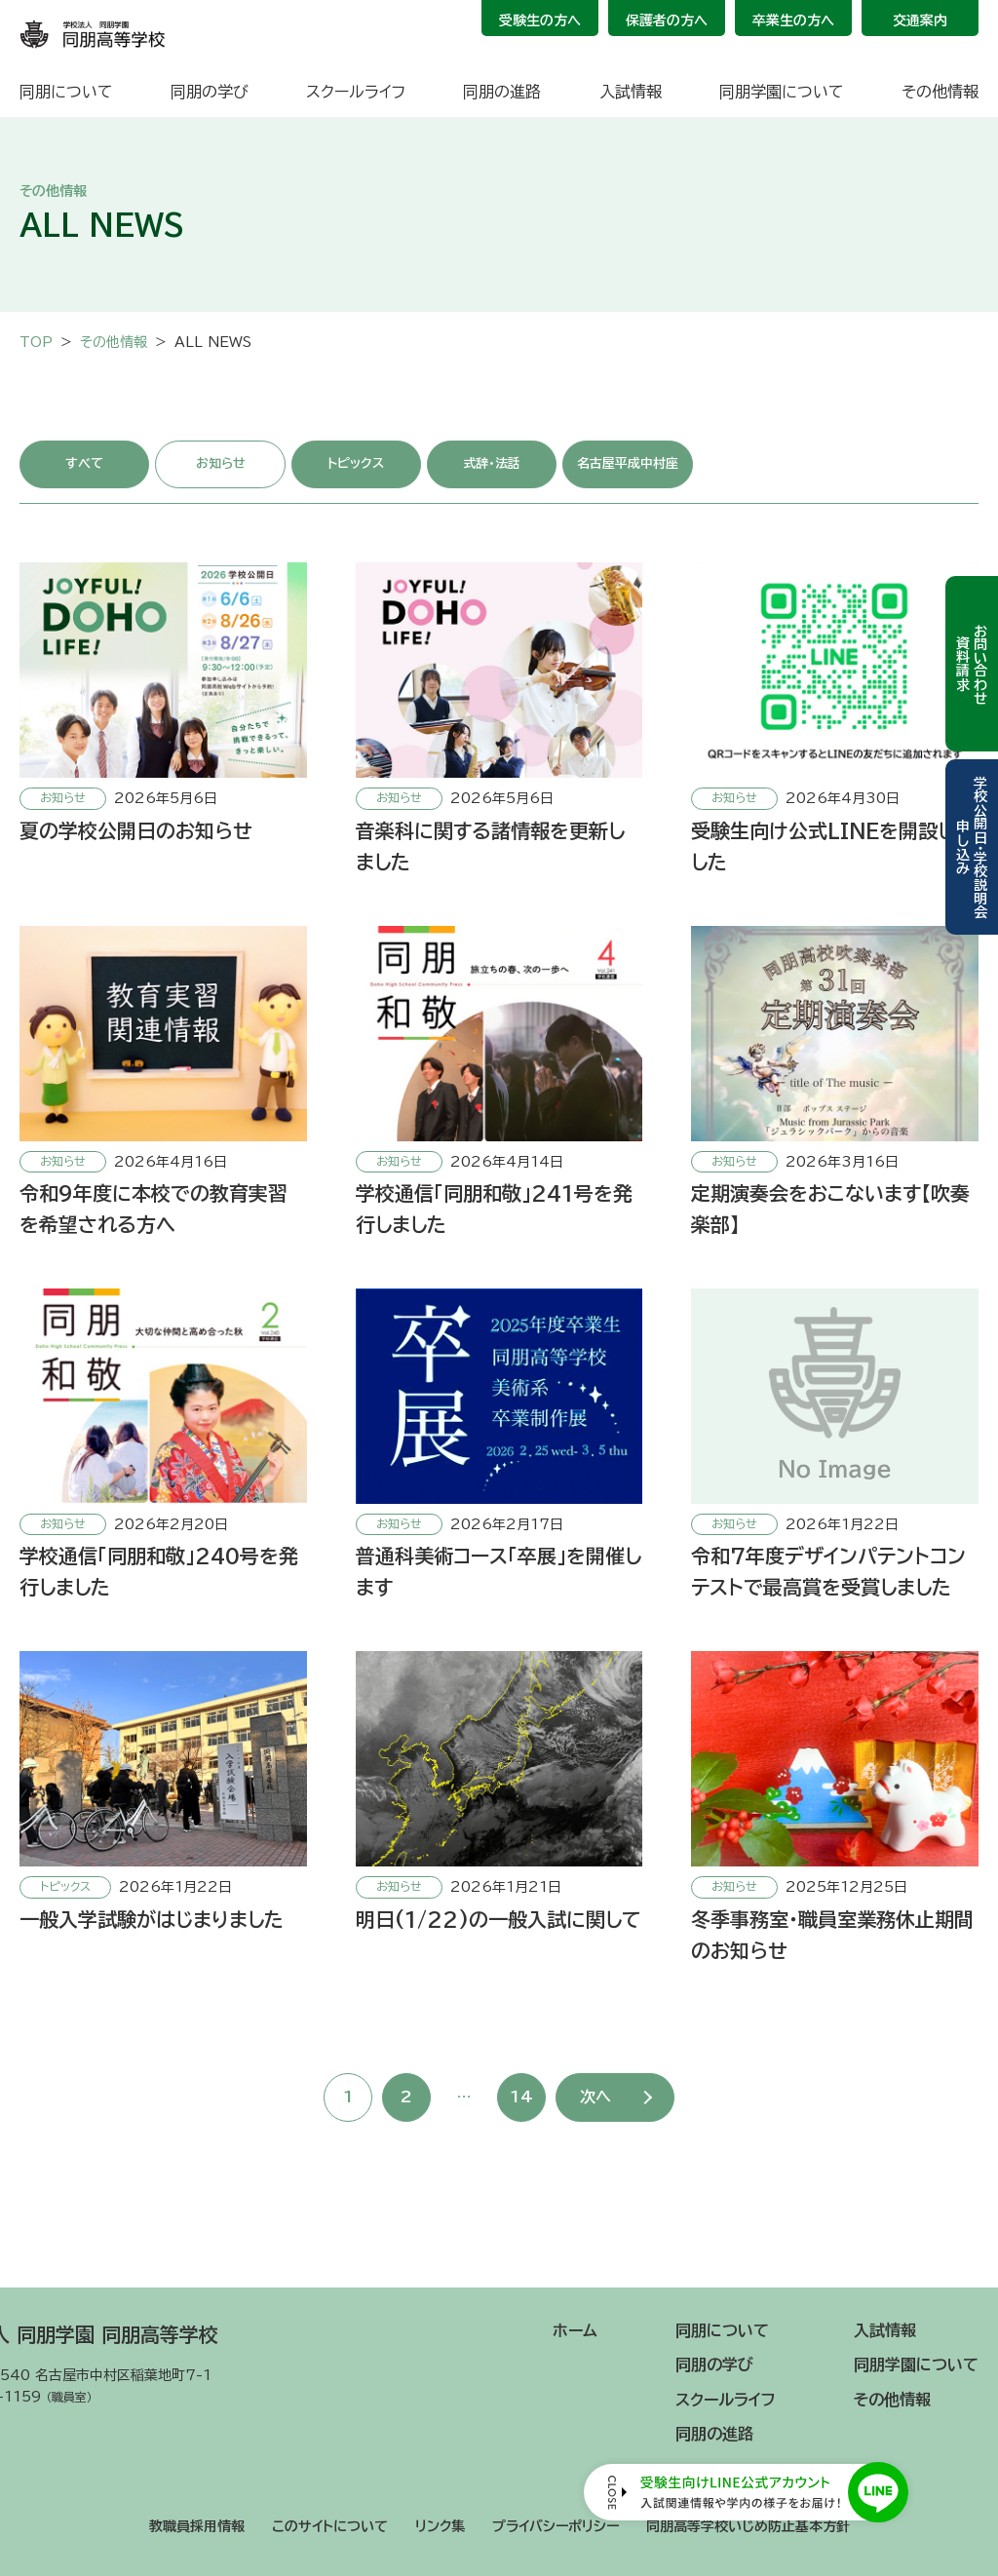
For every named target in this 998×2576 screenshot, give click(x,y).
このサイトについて (330, 2526)
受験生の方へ (540, 20)
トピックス (355, 463)
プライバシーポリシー (555, 2526)
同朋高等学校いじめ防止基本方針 (748, 2526)
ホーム (575, 2330)
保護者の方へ (667, 20)
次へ (595, 2096)
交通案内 (920, 20)
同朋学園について (781, 91)
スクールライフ (355, 91)
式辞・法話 (491, 463)
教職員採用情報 (197, 2526)
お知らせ (221, 463)
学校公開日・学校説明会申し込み (971, 847)
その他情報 (940, 91)
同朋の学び (210, 91)
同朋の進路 (502, 91)
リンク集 (440, 2526)
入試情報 (630, 91)
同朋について (66, 91)
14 (521, 2096)
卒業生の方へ (793, 20)
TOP (36, 342)
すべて (84, 463)
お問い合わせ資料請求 (971, 664)
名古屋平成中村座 (627, 463)
